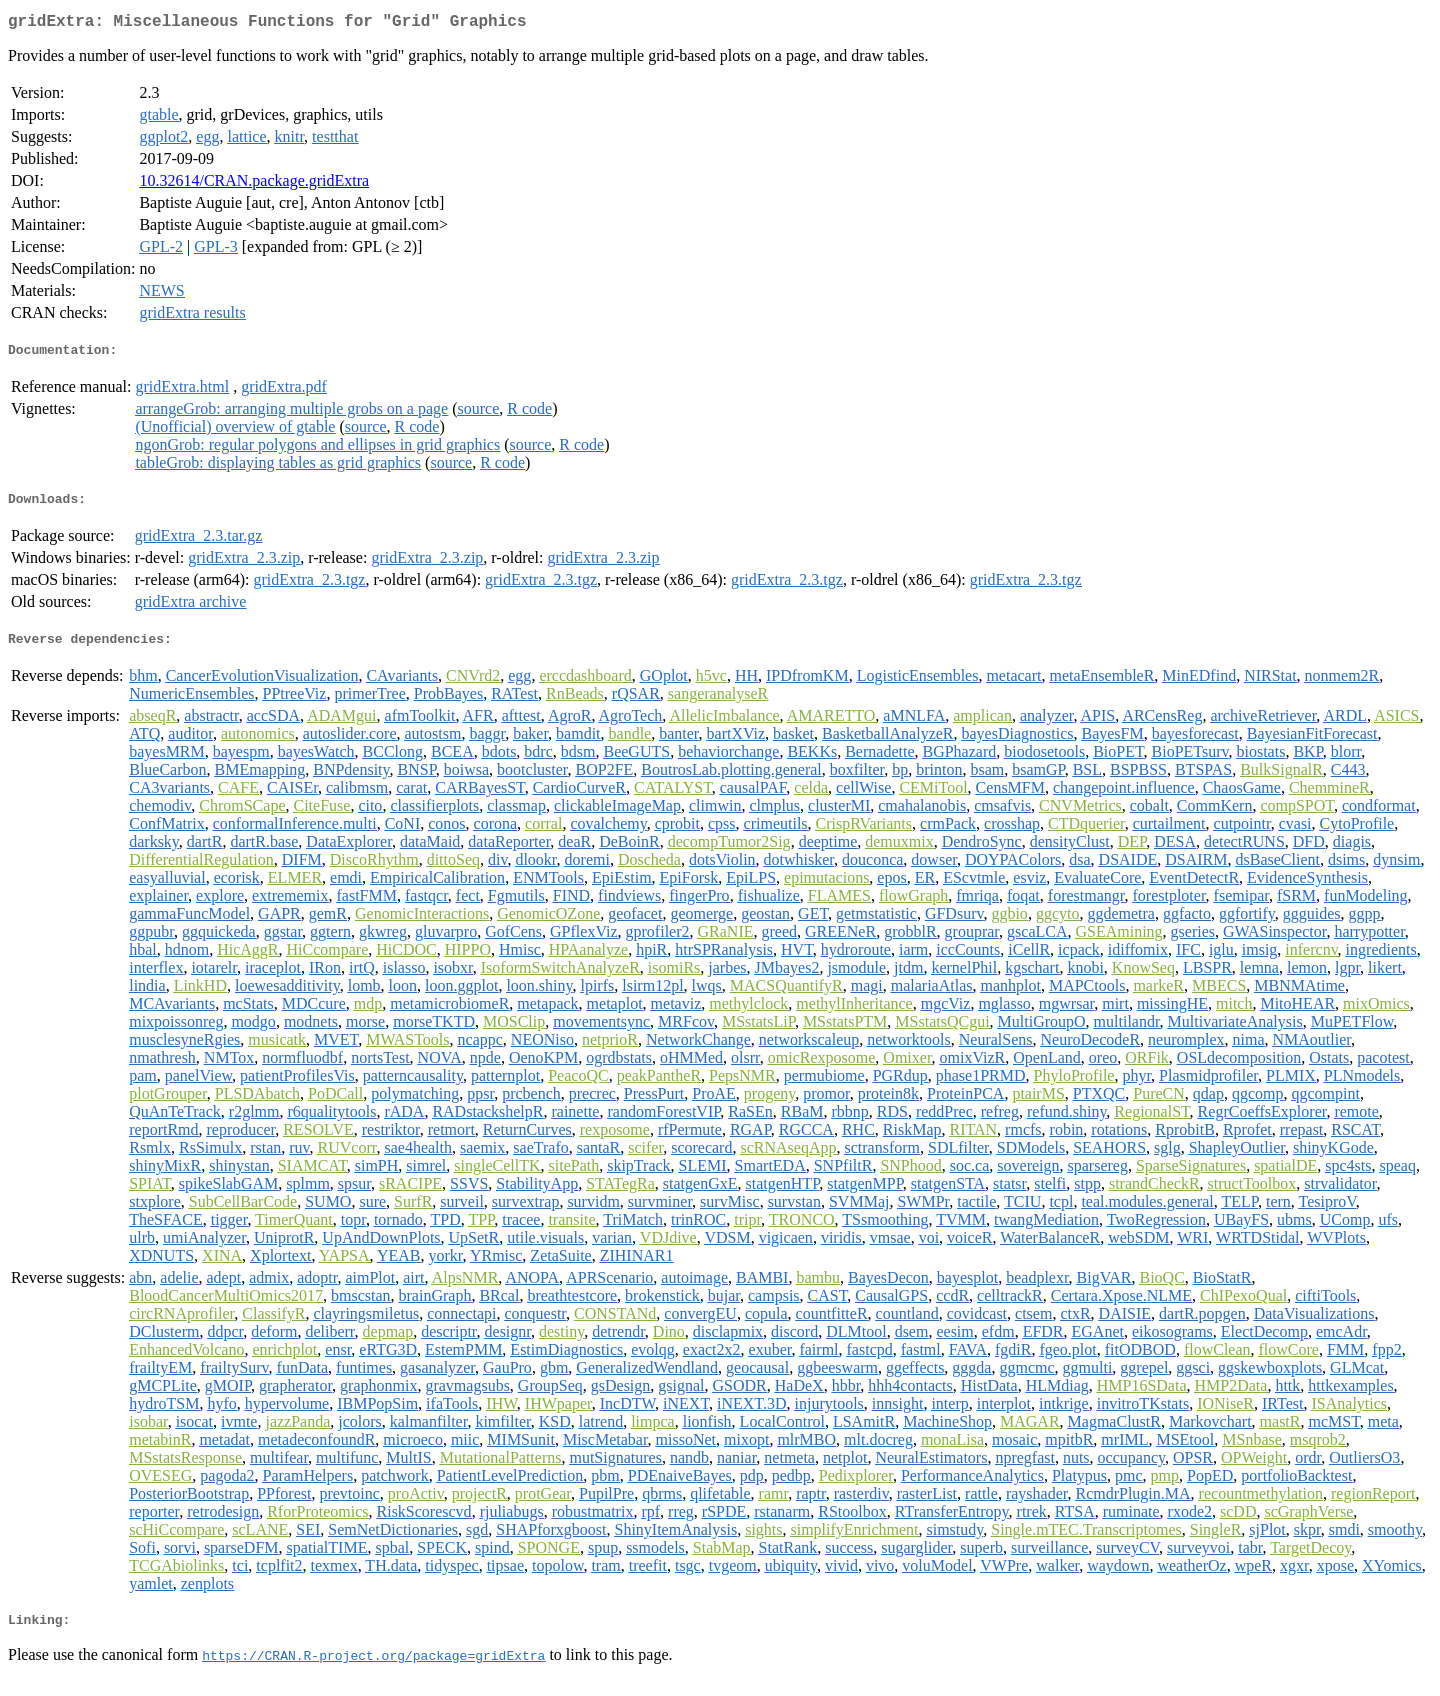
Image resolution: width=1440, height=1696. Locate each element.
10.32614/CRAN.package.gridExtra (254, 184)
